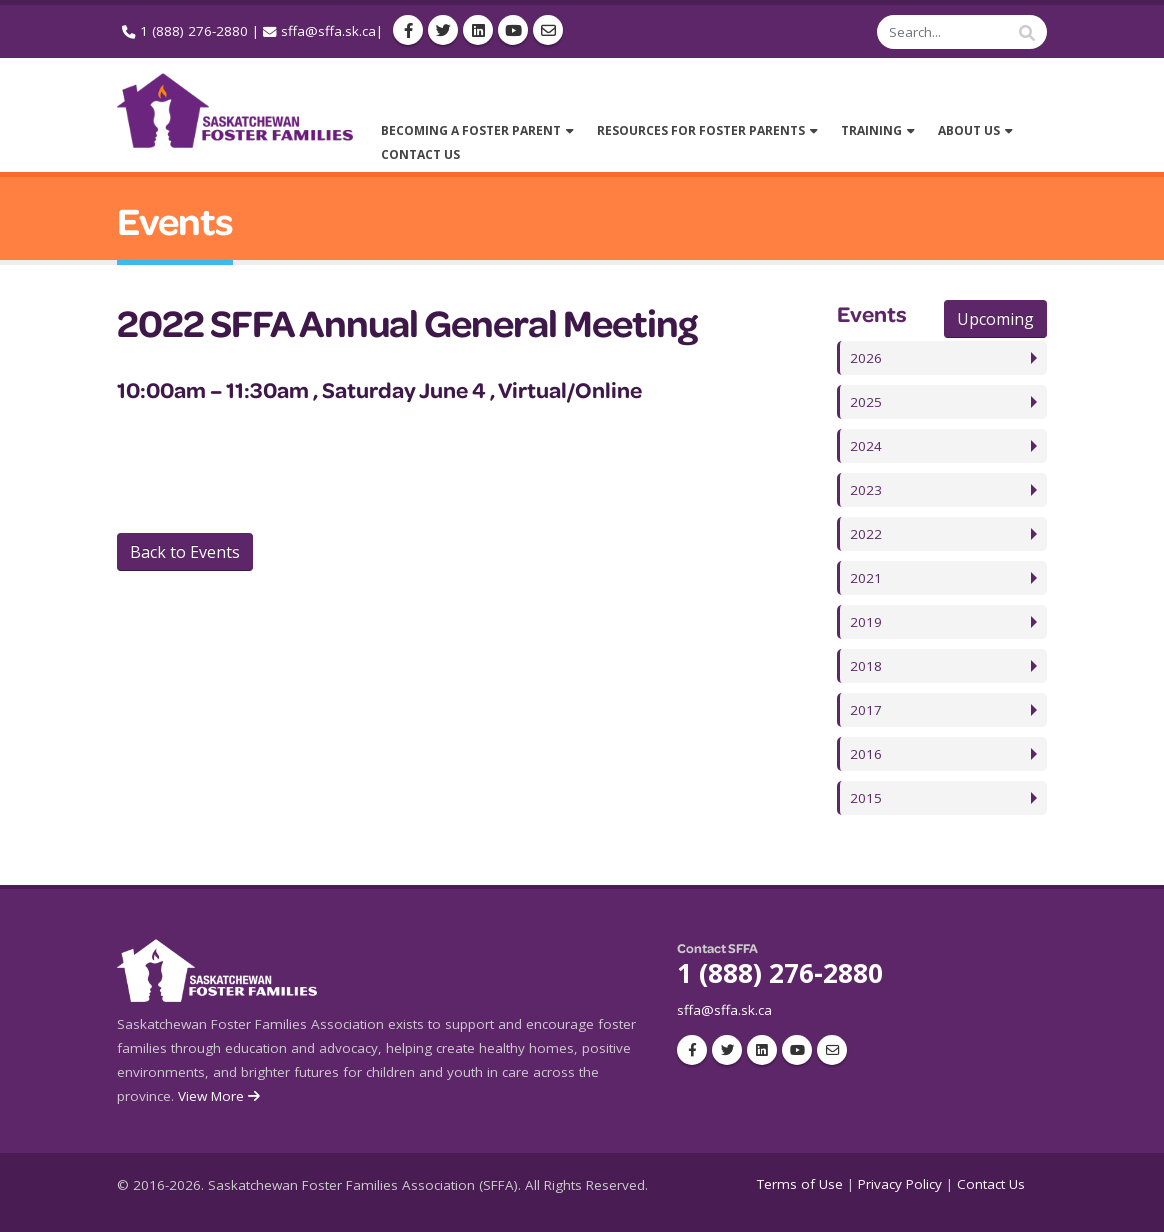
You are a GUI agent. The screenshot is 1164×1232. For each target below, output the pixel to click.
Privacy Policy (900, 1184)
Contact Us (991, 1184)
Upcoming (995, 319)
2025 (866, 402)
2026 (866, 358)
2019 (866, 622)
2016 (866, 754)
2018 (866, 666)
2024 (866, 446)
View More (220, 1096)
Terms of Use (800, 1184)
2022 (866, 534)
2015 (866, 798)
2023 (866, 490)
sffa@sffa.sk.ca (328, 31)
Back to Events (185, 552)
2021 (866, 578)
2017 (866, 710)
